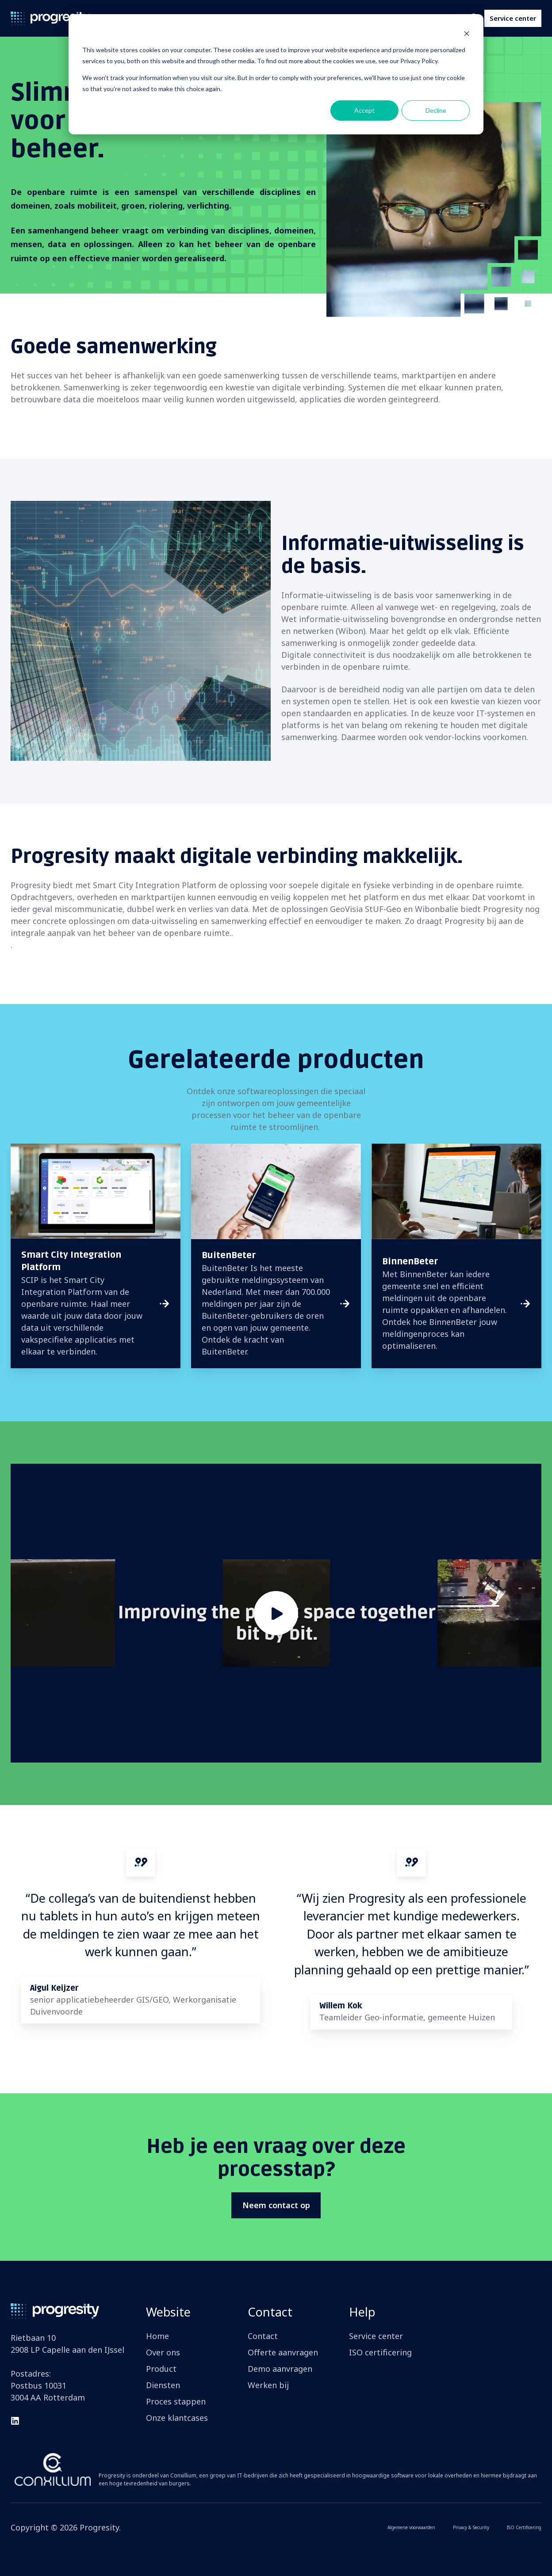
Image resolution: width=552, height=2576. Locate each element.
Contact (270, 2312)
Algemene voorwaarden (411, 2527)
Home (157, 2336)
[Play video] (276, 1613)
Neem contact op (276, 2205)
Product (161, 2368)
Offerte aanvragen (283, 2352)
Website (168, 2312)
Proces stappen (176, 2401)
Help (362, 2312)
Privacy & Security (471, 2527)
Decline (436, 110)
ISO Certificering (524, 2527)
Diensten (163, 2385)
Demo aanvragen (280, 2368)
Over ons (163, 2352)
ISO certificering (380, 2352)
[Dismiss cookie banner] (467, 33)
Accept (364, 110)
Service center (513, 18)
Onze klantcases (177, 2417)
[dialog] (276, 74)
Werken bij (268, 2385)
